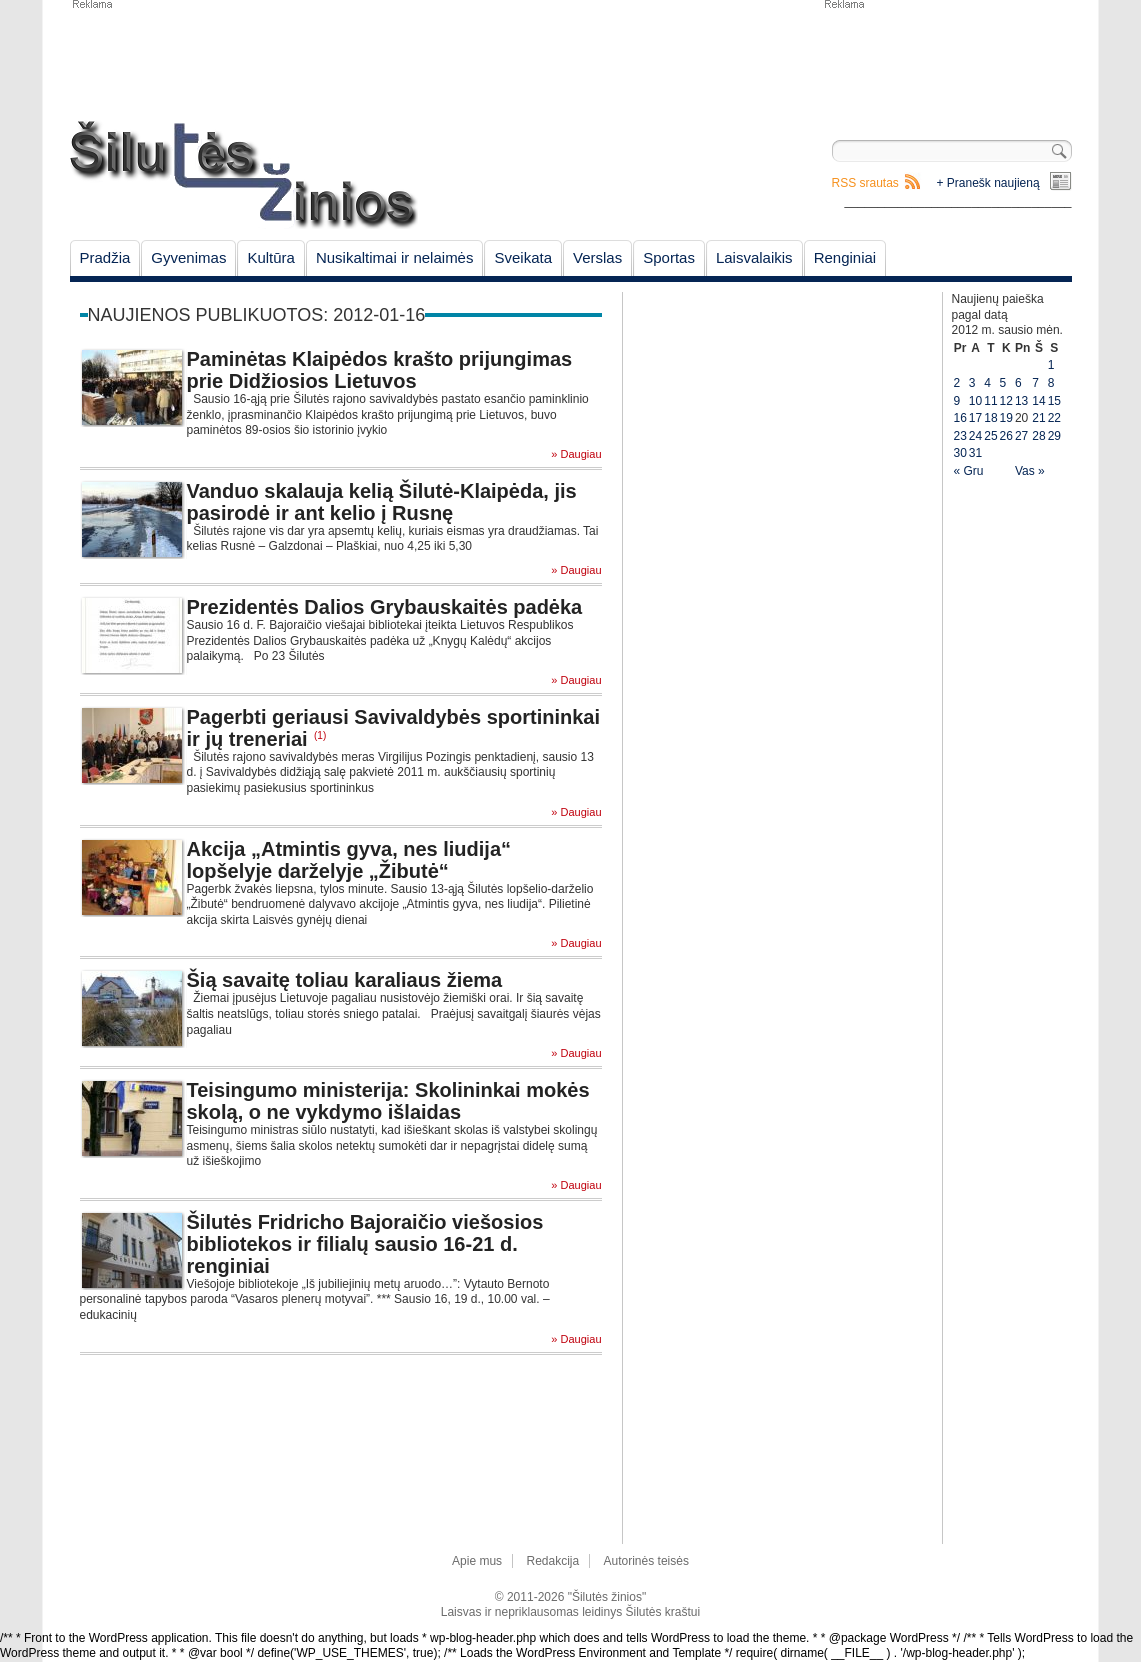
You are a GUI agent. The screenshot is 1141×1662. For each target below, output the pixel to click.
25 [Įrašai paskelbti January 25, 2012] (990, 436)
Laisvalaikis (754, 257)
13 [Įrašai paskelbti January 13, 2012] (1021, 401)
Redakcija (552, 1561)
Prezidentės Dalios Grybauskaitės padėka (385, 607)
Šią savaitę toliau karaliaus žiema (345, 980)
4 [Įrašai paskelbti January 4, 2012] (987, 383)
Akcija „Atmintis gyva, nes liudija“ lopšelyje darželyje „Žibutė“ (349, 860)
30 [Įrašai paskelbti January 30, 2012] (960, 453)
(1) (320, 735)
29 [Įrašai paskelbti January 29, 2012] (1054, 436)
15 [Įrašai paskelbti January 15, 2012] (1054, 401)
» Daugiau (576, 454)
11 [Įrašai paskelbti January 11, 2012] (990, 401)
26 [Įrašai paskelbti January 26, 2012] (1006, 436)
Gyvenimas (188, 257)
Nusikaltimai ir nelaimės (395, 257)
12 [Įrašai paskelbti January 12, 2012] (1006, 401)
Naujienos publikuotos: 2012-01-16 (257, 315)
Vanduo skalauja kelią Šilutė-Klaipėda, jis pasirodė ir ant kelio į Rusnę (382, 502)
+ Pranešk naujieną (988, 183)
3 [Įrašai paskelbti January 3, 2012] (972, 383)
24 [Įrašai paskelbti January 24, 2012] (975, 436)
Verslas (597, 257)
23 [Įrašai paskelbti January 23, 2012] (960, 436)
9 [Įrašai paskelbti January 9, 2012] (957, 401)
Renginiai (845, 257)
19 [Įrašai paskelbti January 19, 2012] (1006, 418)
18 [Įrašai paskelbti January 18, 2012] (990, 418)
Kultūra (271, 257)
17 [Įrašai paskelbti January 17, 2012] (975, 418)
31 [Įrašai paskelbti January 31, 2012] (975, 453)
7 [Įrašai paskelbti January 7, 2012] (1035, 383)
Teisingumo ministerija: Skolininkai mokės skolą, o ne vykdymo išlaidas (388, 1101)
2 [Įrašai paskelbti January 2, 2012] (957, 383)
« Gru (969, 471)
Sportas (669, 257)
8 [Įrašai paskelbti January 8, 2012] (1051, 383)
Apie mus (477, 1561)
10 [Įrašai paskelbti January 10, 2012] (975, 401)
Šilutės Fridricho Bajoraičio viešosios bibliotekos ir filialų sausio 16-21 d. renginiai (365, 1244)
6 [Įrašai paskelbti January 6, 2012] (1018, 383)
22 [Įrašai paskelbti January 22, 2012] (1054, 418)
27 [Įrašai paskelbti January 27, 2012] (1021, 436)
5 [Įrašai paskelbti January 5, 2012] (1003, 383)
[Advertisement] (947, 60)
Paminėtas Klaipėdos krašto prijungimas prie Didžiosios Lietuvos (380, 370)
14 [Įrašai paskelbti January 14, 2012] (1038, 401)
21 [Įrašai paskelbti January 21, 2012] (1038, 418)
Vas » (1030, 471)
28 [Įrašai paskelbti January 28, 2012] (1038, 436)
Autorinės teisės (646, 1561)
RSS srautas (865, 183)
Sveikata (523, 257)
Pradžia (105, 257)
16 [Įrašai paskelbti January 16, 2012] (960, 418)
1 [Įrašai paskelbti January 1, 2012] (1051, 365)
